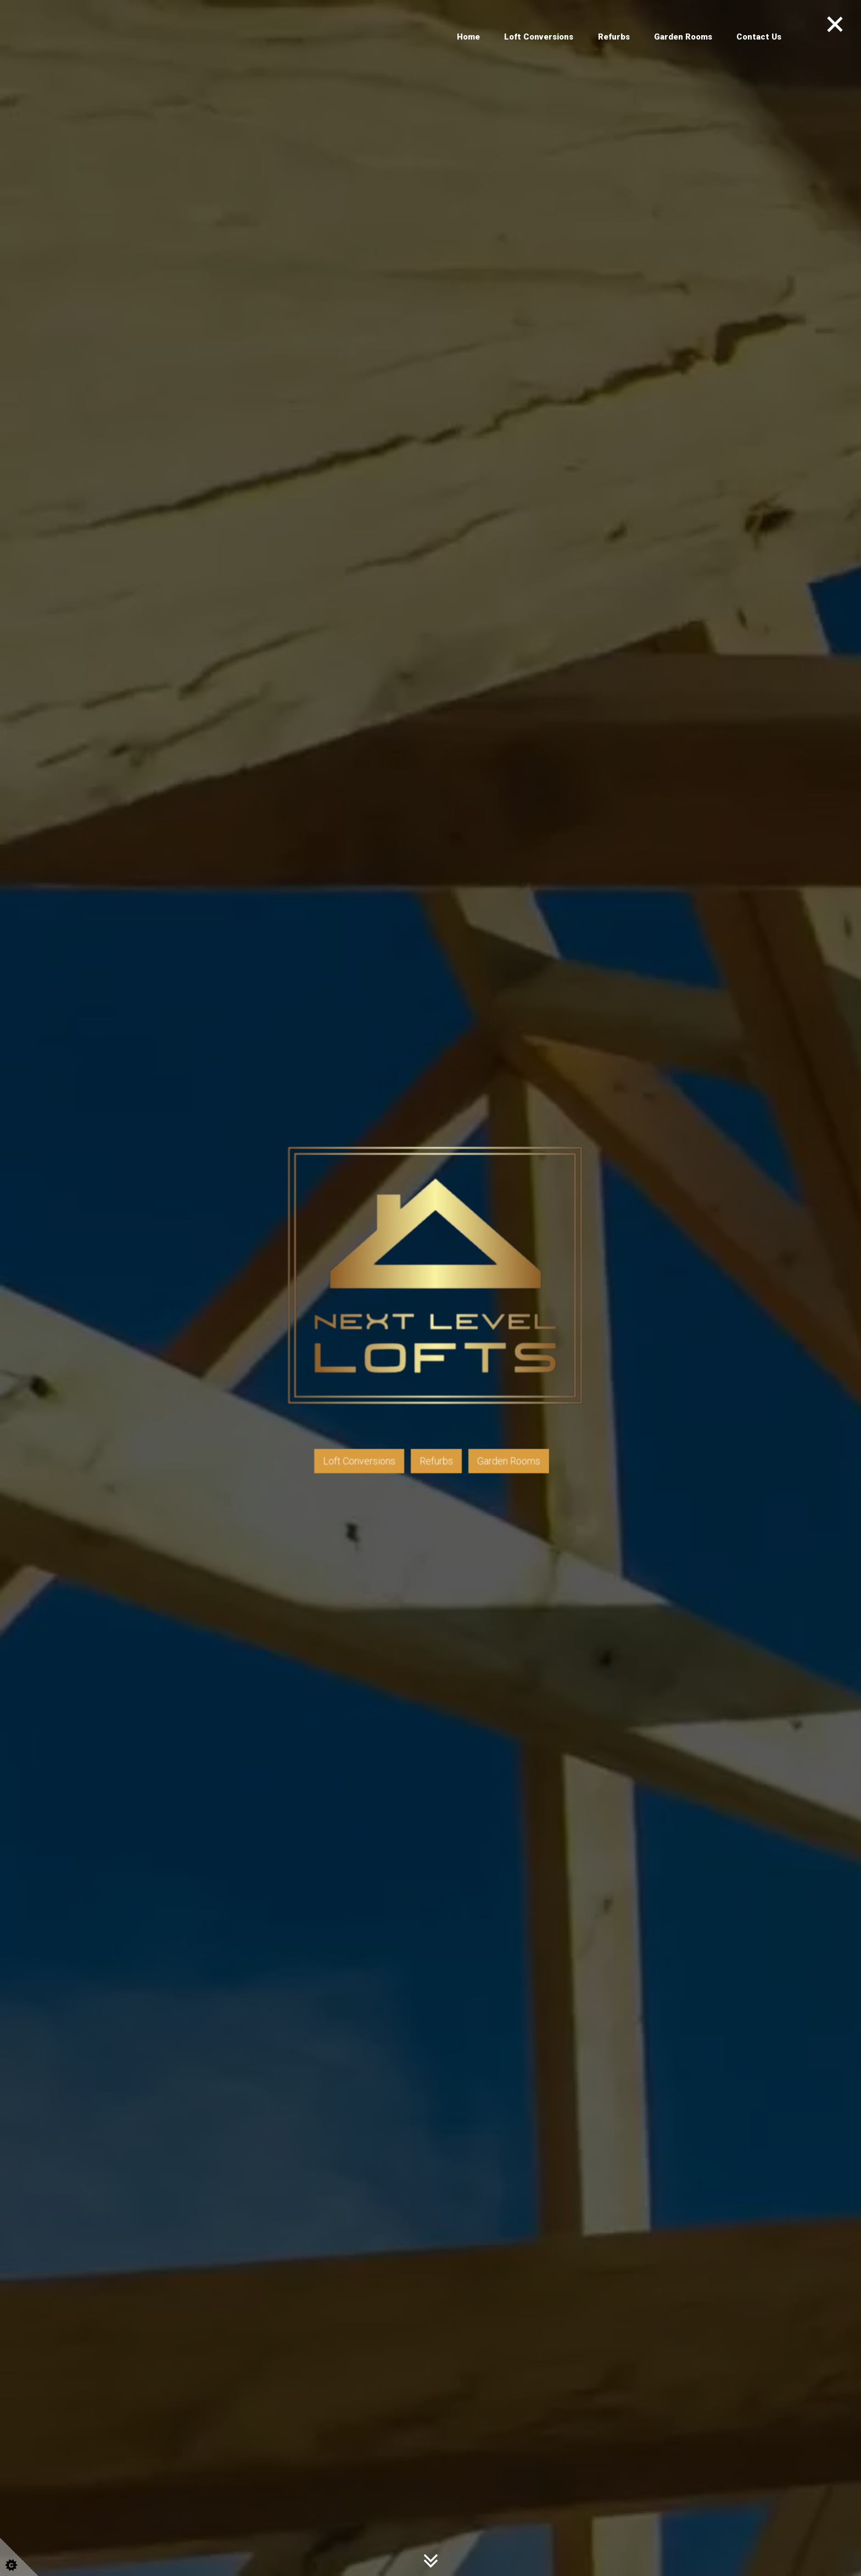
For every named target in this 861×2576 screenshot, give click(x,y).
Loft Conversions (538, 37)
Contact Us (758, 37)
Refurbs (614, 37)
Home (468, 37)
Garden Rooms (683, 37)
